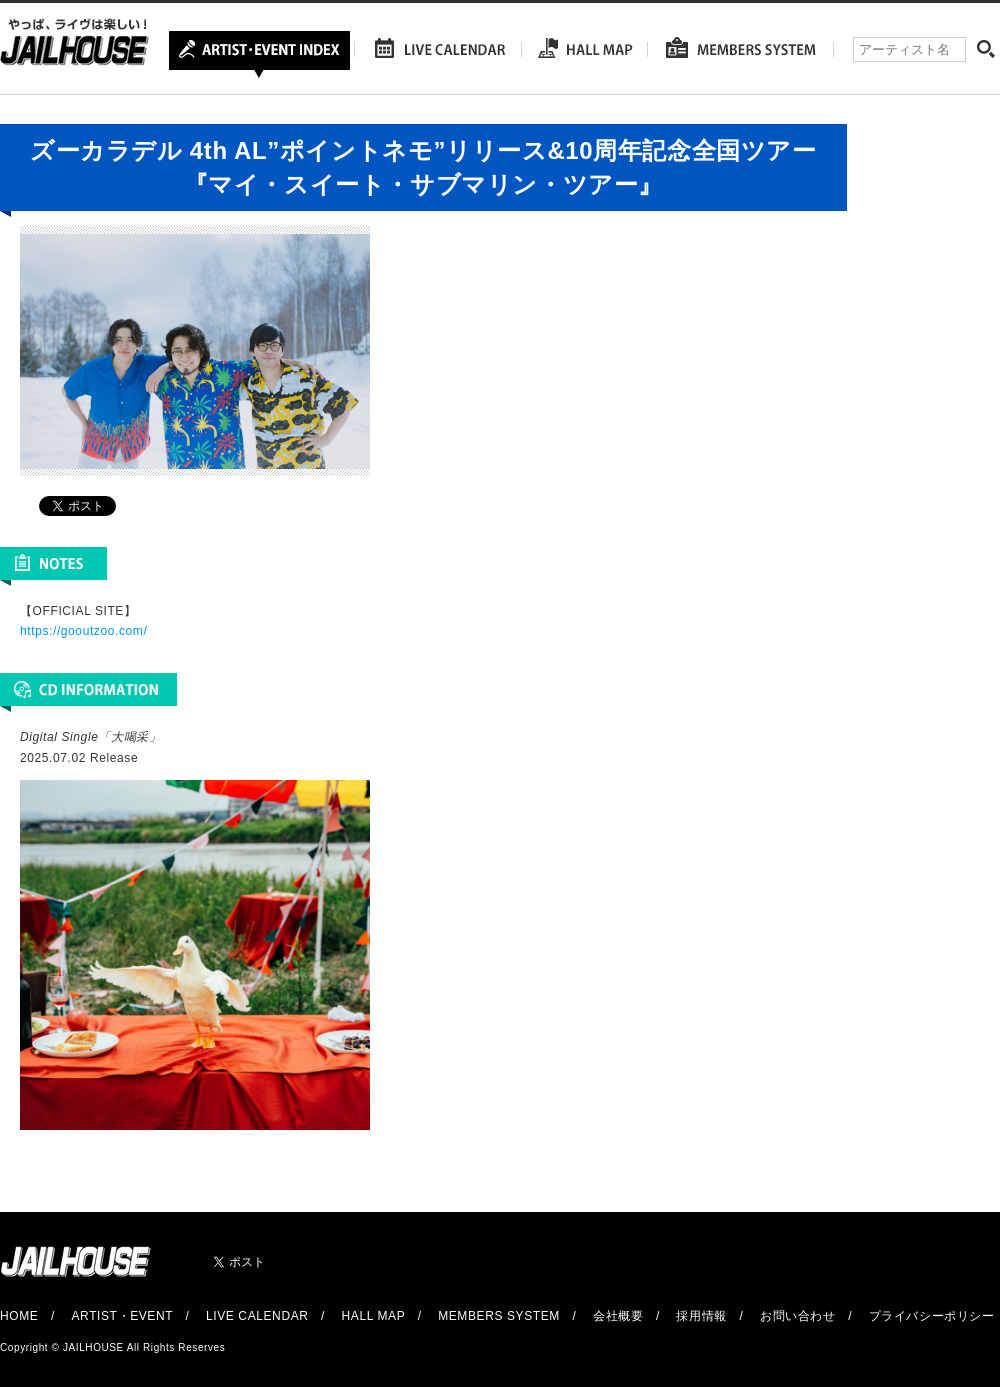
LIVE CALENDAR (257, 1316)
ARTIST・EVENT (121, 1316)
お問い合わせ (798, 1316)
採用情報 (701, 1316)
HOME (19, 1316)
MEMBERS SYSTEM (499, 1316)
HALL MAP (374, 1316)
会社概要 (618, 1316)
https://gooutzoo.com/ (83, 631)
